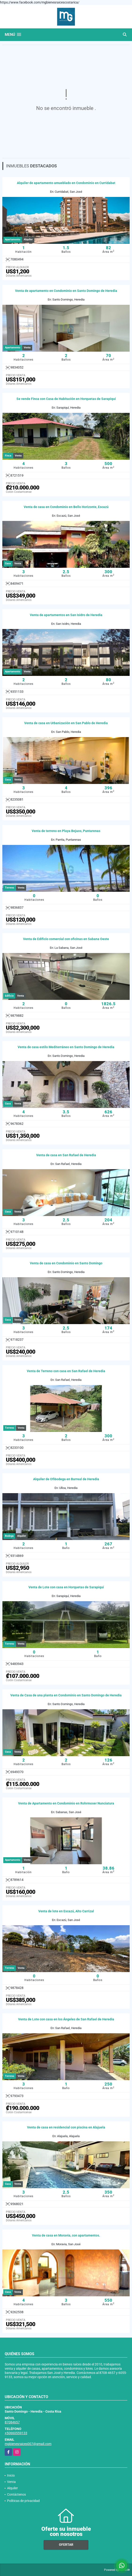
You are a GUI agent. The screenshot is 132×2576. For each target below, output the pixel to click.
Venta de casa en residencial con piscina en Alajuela (66, 2127)
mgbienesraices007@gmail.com (28, 2444)
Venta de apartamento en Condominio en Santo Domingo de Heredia (66, 291)
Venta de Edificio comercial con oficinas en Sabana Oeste (66, 939)
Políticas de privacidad (23, 2501)
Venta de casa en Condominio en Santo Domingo (66, 1263)
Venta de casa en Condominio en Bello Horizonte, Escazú (66, 507)
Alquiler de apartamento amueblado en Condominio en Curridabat (66, 183)
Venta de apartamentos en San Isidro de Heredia (66, 615)
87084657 (12, 2422)
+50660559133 (16, 2433)
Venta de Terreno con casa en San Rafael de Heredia (66, 1371)
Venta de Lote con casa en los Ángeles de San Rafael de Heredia (66, 2019)
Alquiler (12, 2488)
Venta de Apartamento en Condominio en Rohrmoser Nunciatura (66, 1803)
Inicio (11, 2475)
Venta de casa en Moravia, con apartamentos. (66, 2235)
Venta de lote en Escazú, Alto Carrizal (66, 1911)
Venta (11, 2482)
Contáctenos (16, 2494)
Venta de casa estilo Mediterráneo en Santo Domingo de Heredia (66, 1047)
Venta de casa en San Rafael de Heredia (66, 1155)
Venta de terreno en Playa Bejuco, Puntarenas (66, 831)
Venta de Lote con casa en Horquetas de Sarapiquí (66, 1587)
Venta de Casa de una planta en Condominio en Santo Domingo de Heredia (66, 1695)
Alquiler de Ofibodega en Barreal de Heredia (66, 1479)
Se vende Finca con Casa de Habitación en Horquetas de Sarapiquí (66, 399)
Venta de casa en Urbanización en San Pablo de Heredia (66, 723)
